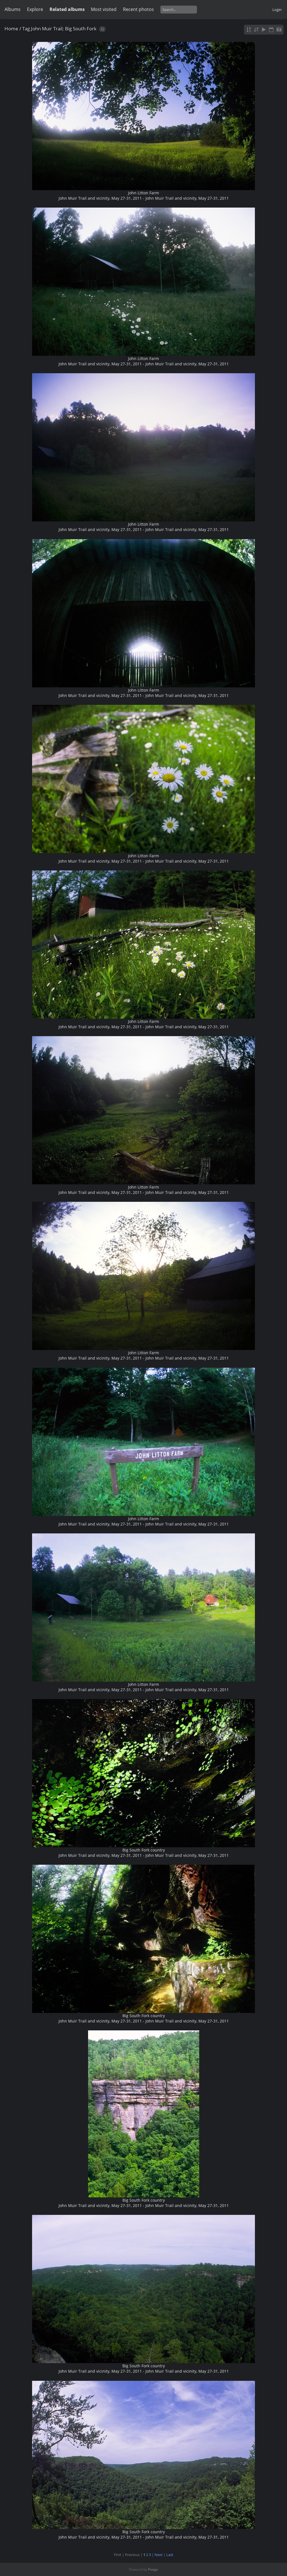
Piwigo (153, 2569)
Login (277, 9)
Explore (35, 9)
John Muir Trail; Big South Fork (64, 28)
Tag (26, 28)
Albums (13, 9)
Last (169, 2554)
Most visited (103, 9)
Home (11, 28)
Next (158, 2554)
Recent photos (138, 9)
